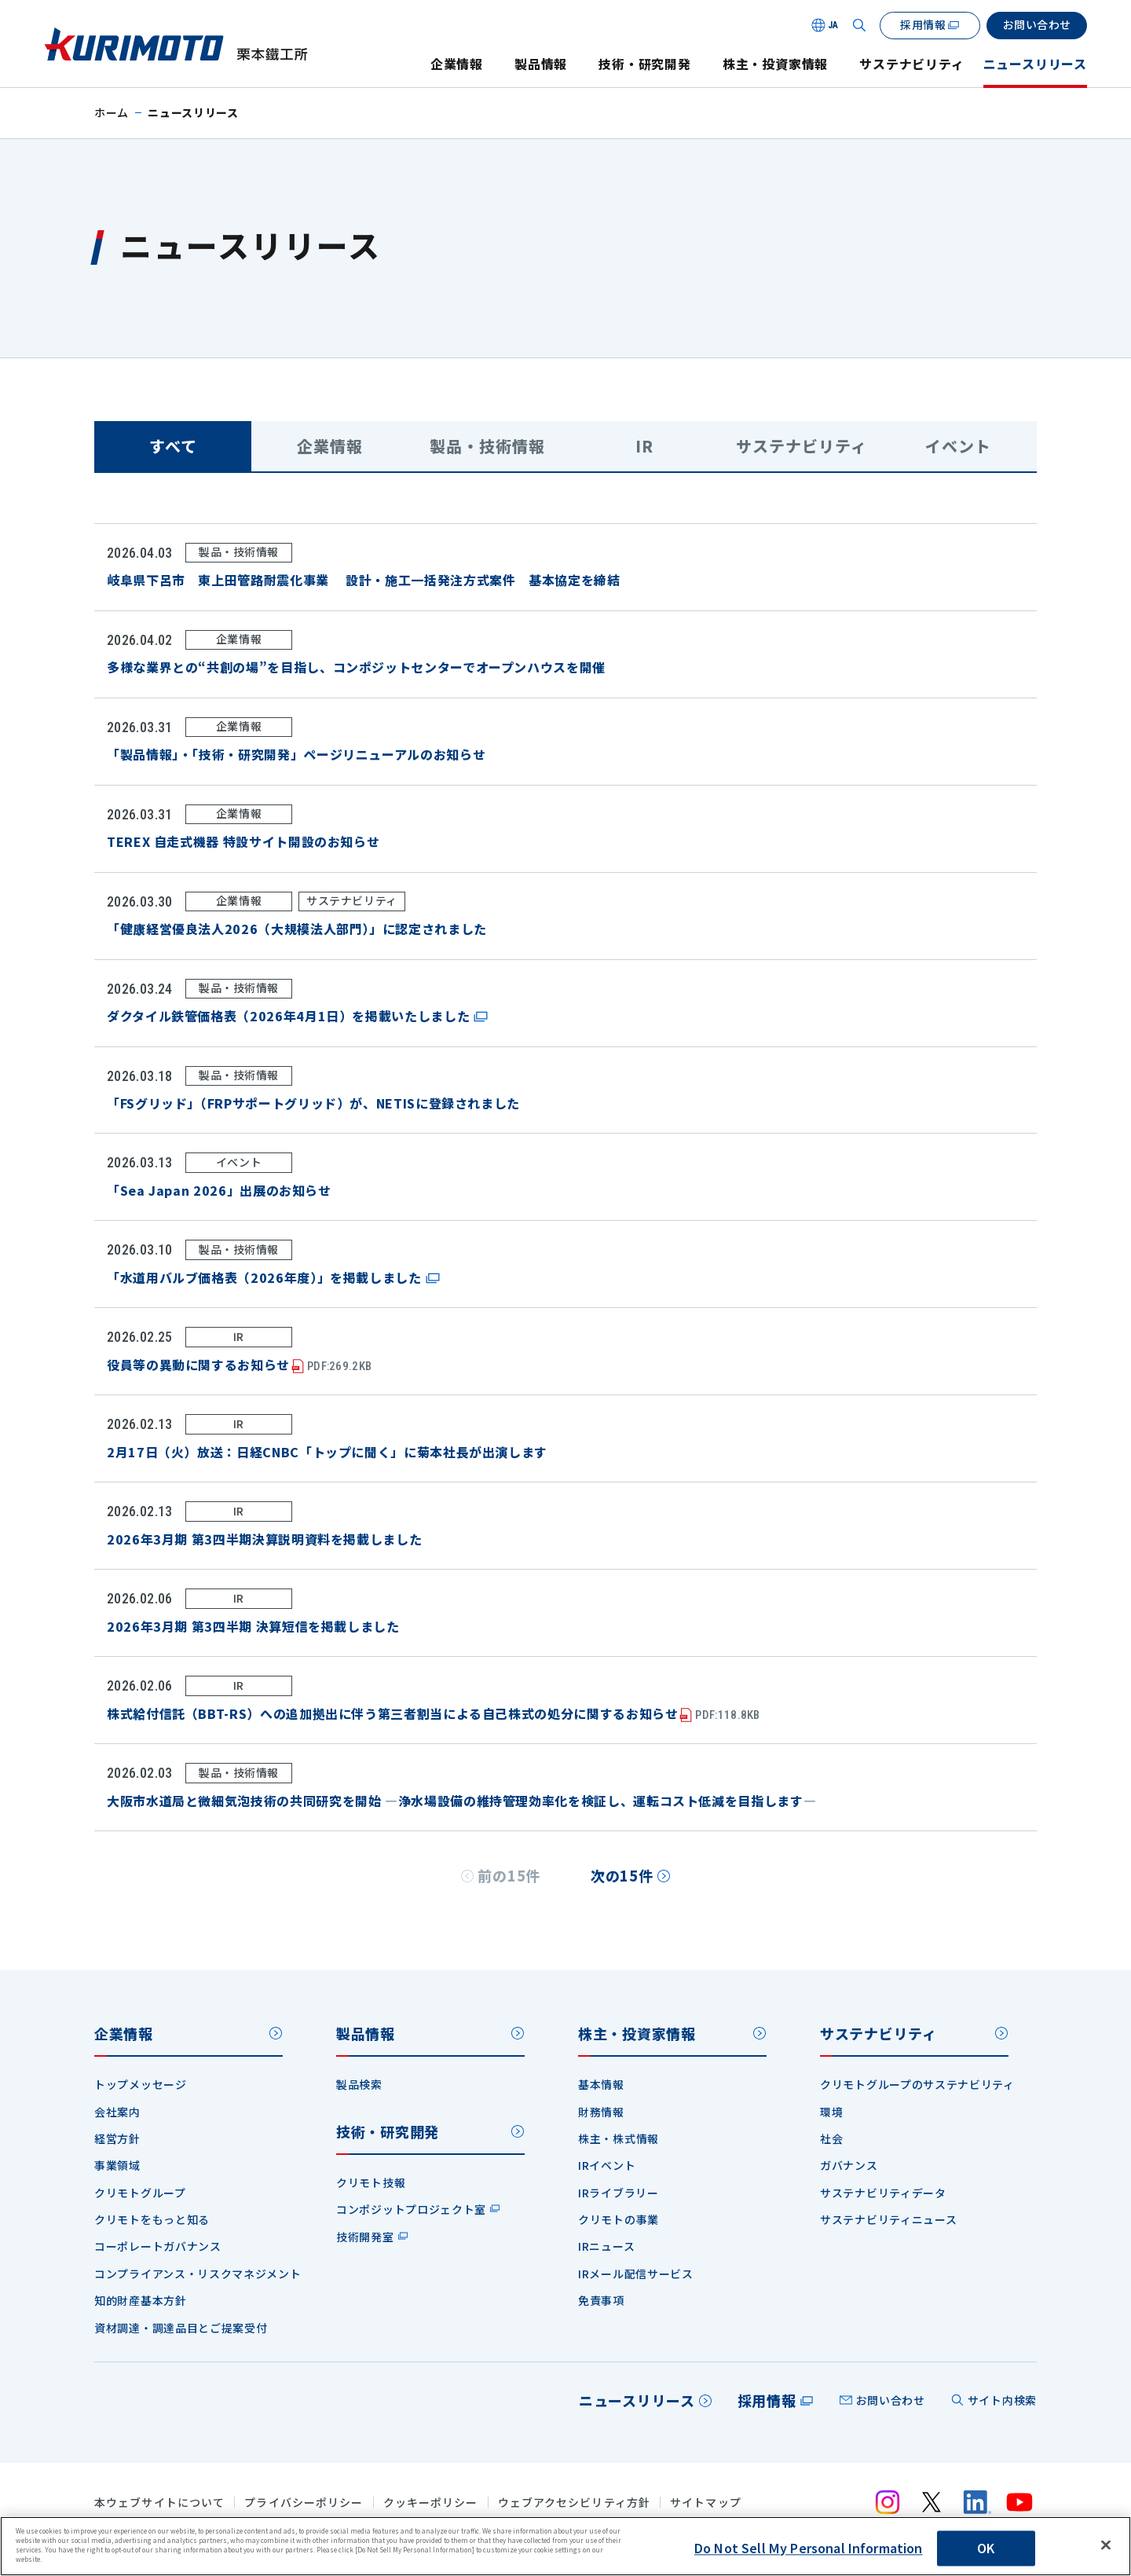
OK (985, 2548)
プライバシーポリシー (303, 2502)
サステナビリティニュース (888, 2219)
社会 (831, 2138)
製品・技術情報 (487, 445)
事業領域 (117, 2165)
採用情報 (767, 2400)
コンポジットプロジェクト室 (411, 2209)
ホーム (111, 112)
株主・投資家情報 (775, 64)
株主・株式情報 (618, 2138)
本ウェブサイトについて (159, 2502)
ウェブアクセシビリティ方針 (574, 2502)
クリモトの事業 (618, 2219)
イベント (958, 445)
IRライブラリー (618, 2192)
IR (644, 445)
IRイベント (606, 2165)
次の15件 (622, 1875)
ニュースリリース (1035, 64)
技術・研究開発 (644, 64)
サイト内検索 (1002, 2400)
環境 (831, 2112)
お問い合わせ (890, 2400)
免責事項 (601, 2300)
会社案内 (117, 2112)
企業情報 (456, 64)
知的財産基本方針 (140, 2300)
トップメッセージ (140, 2084)
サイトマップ (705, 2502)
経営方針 (117, 2138)
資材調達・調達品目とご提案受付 (181, 2328)
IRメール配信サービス (636, 2273)
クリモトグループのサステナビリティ (917, 2084)
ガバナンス (849, 2165)
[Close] (1106, 2545)
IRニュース (606, 2246)
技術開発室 (365, 2236)
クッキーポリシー (430, 2502)
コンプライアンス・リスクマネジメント (198, 2273)
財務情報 (601, 2112)
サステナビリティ (911, 64)
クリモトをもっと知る (152, 2219)
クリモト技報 (370, 2182)
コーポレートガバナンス (157, 2246)
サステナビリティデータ (883, 2192)
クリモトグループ (140, 2192)
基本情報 (601, 2084)
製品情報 (540, 64)
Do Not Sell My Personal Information (808, 2548)
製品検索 (359, 2084)
